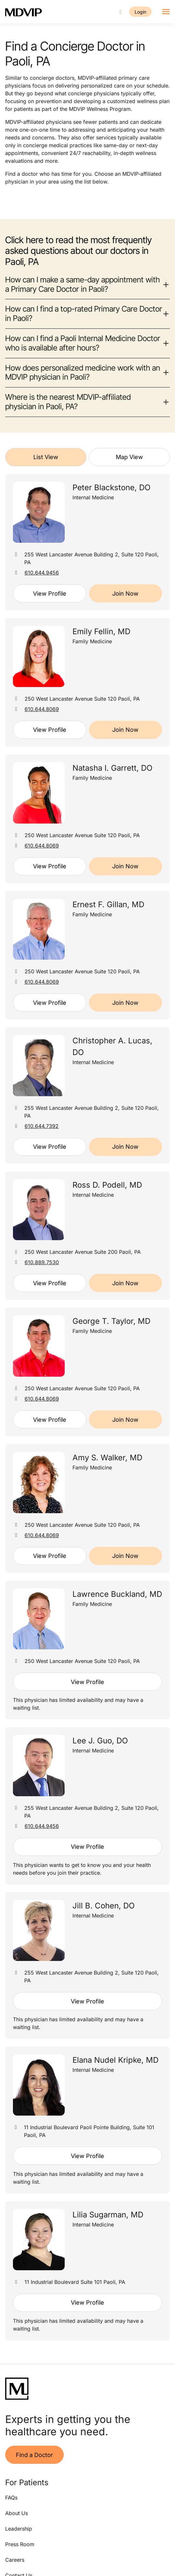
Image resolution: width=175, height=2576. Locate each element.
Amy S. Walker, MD (107, 1457)
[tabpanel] (87, 1407)
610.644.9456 (42, 572)
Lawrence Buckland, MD (117, 1594)
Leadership (18, 2528)
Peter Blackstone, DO (111, 487)
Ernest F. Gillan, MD (108, 904)
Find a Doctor (34, 2454)
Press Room (19, 2544)
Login (140, 12)
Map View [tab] (129, 457)
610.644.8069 (42, 709)
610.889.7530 (42, 1262)
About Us (16, 2513)
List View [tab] (45, 457)
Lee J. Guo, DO (100, 1740)
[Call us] (120, 12)
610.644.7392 (42, 1126)
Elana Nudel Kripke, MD (115, 2060)
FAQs (11, 2497)
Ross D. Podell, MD (107, 1185)
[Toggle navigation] (166, 12)
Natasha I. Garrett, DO (112, 768)
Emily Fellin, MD (101, 631)
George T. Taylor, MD (111, 1321)
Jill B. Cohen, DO (103, 1905)
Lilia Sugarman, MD (107, 2214)
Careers (14, 2560)
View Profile (49, 593)
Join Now (125, 593)
